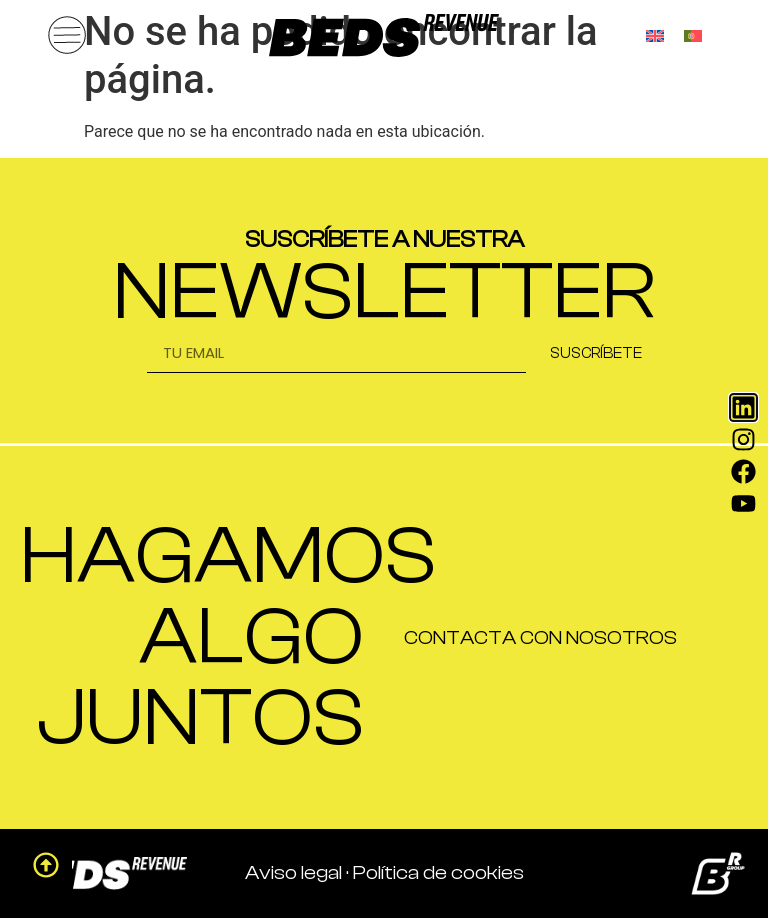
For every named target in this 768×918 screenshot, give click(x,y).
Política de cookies (438, 872)
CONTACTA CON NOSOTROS (540, 637)
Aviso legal (293, 872)
